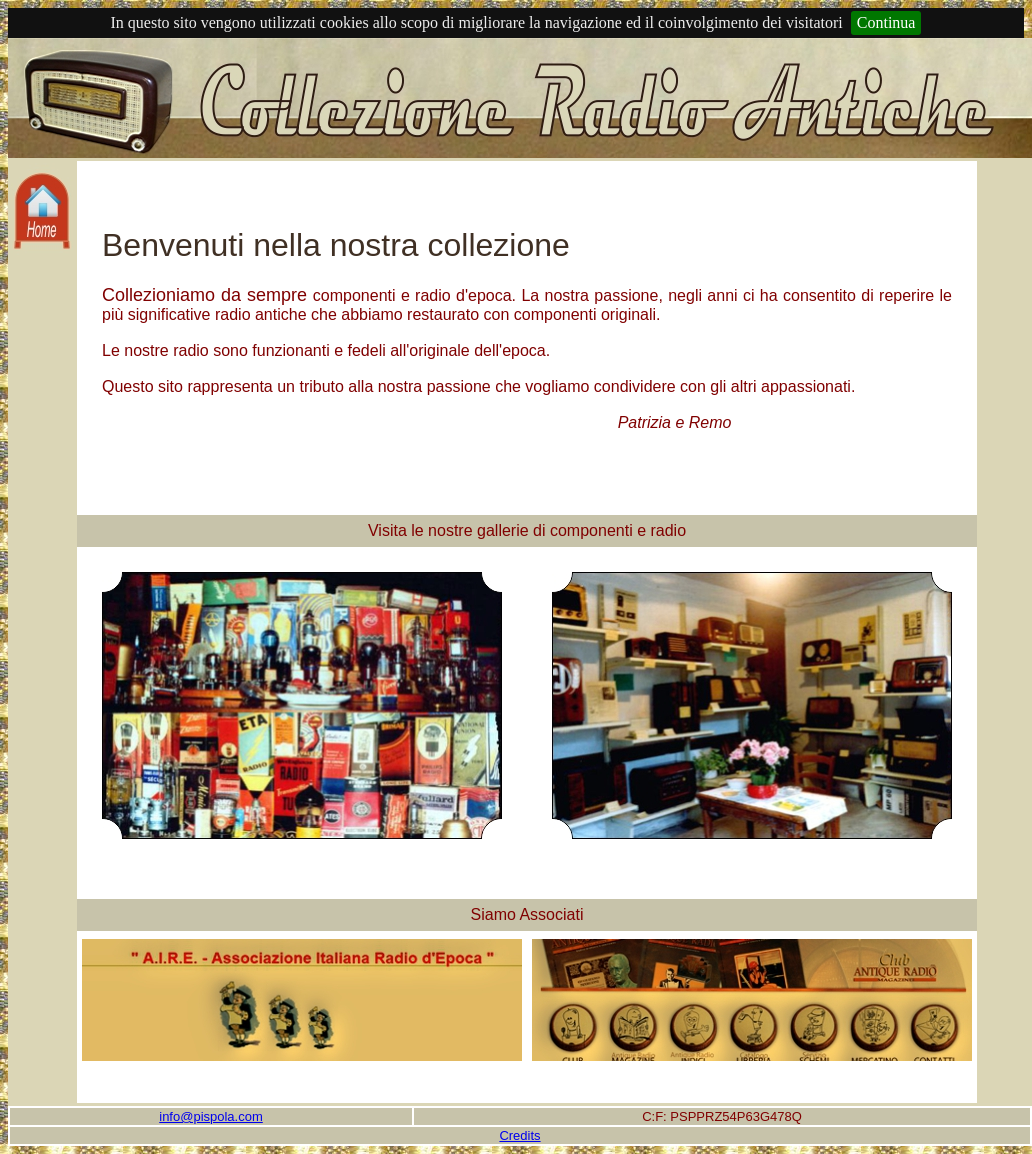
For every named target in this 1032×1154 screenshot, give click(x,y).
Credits (519, 1135)
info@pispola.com (211, 1116)
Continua (886, 22)
